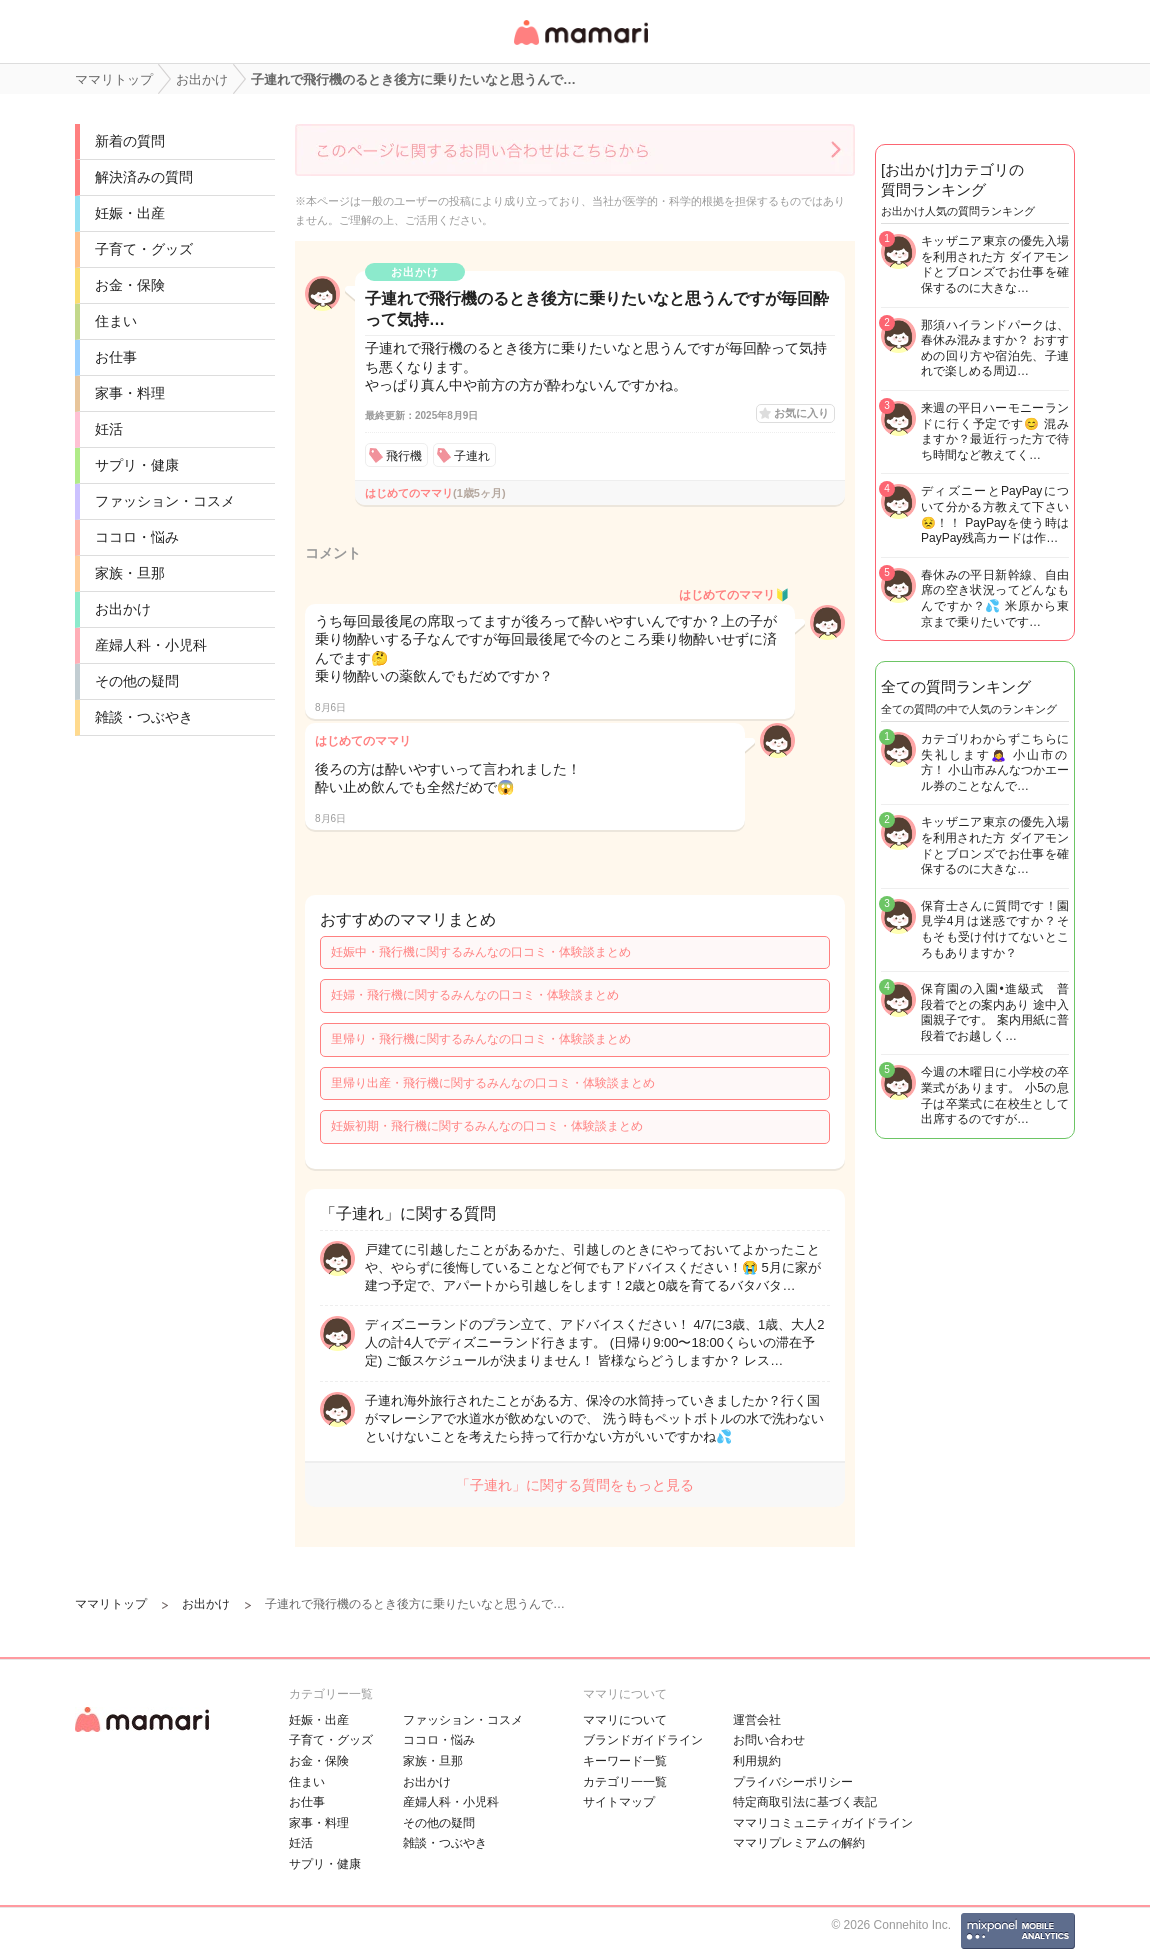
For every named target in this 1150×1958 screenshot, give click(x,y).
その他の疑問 (137, 681)
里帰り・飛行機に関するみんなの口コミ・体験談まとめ (481, 1039)
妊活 (109, 429)
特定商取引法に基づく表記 (805, 1802)
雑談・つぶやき (144, 717)
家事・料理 (130, 393)
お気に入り (801, 413)
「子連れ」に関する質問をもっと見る (575, 1485)
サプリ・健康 (137, 465)
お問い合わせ (769, 1740)
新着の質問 (130, 141)
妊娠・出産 (130, 213)
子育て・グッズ (144, 249)
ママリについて (625, 1720)
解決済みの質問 (144, 177)
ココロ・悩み (137, 537)
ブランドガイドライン (643, 1740)
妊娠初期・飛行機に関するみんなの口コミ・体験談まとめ (487, 1126)
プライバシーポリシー (793, 1782)
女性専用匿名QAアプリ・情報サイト (580, 46)
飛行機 (404, 456)
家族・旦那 (130, 573)
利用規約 (757, 1761)
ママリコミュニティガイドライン (823, 1823)
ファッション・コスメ (165, 501)
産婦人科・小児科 (151, 645)
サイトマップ (619, 1802)
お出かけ (123, 609)
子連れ (472, 456)
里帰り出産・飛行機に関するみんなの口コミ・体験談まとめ (493, 1083)
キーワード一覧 (625, 1761)
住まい (116, 321)
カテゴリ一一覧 (625, 1782)
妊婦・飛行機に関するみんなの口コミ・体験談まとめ (475, 995)
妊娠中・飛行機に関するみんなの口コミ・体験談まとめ (481, 952)
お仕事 (116, 357)
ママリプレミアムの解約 (799, 1843)
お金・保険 (130, 285)
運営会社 (757, 1720)
